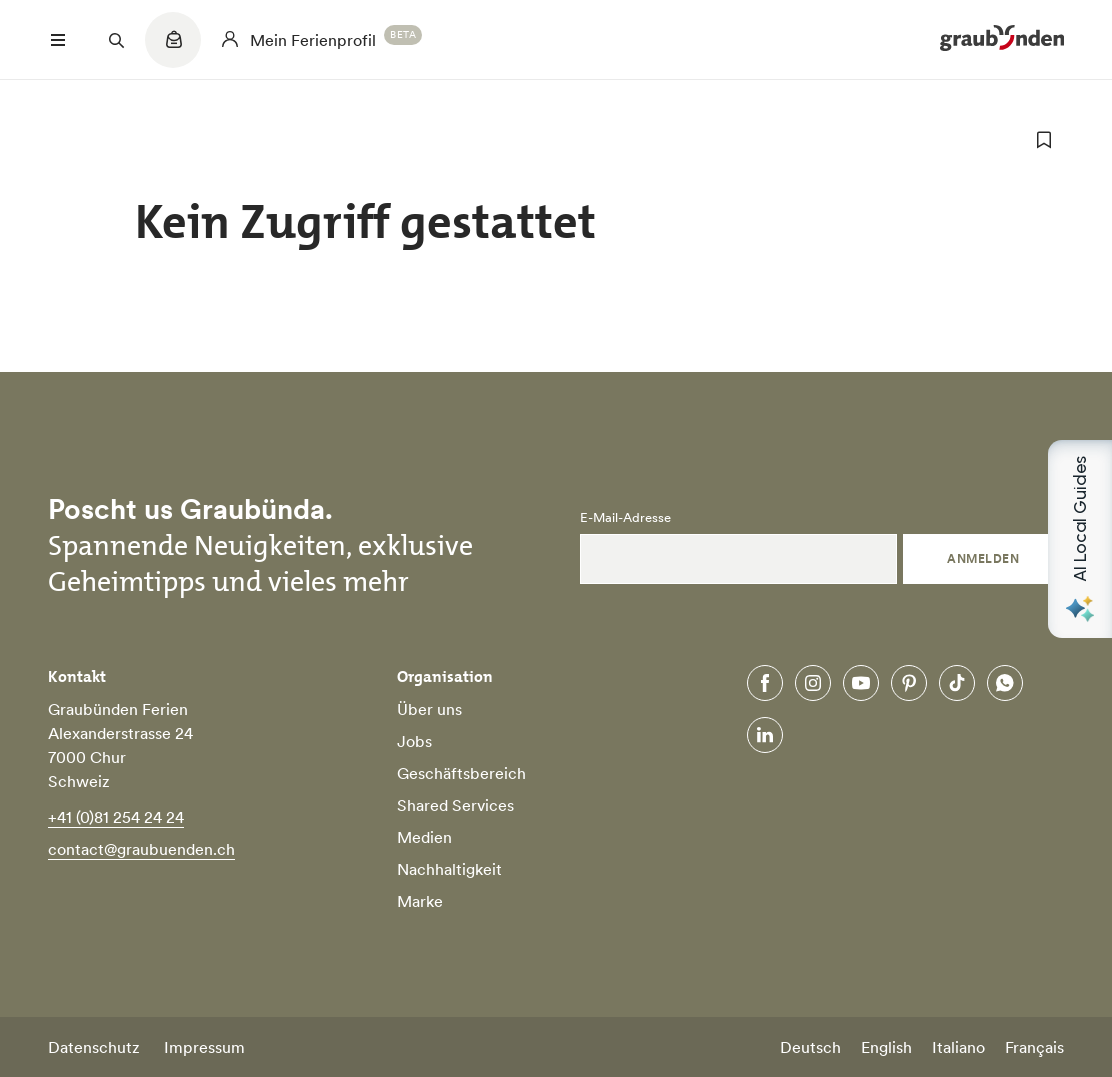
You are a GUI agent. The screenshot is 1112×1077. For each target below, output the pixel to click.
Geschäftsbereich (461, 773)
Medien (424, 837)
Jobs (414, 741)
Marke (420, 901)
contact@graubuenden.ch (141, 849)
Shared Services (455, 805)
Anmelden (983, 558)
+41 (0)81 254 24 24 (116, 817)
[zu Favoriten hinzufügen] (1044, 140)
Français (1034, 1047)
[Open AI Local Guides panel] (1080, 539)
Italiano (958, 1047)
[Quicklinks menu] (173, 50)
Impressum (204, 1047)
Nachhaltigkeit (449, 869)
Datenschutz (94, 1047)
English (886, 1047)
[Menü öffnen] (58, 40)
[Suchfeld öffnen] (116, 40)
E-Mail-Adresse (625, 518)
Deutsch (810, 1047)
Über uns (429, 709)
